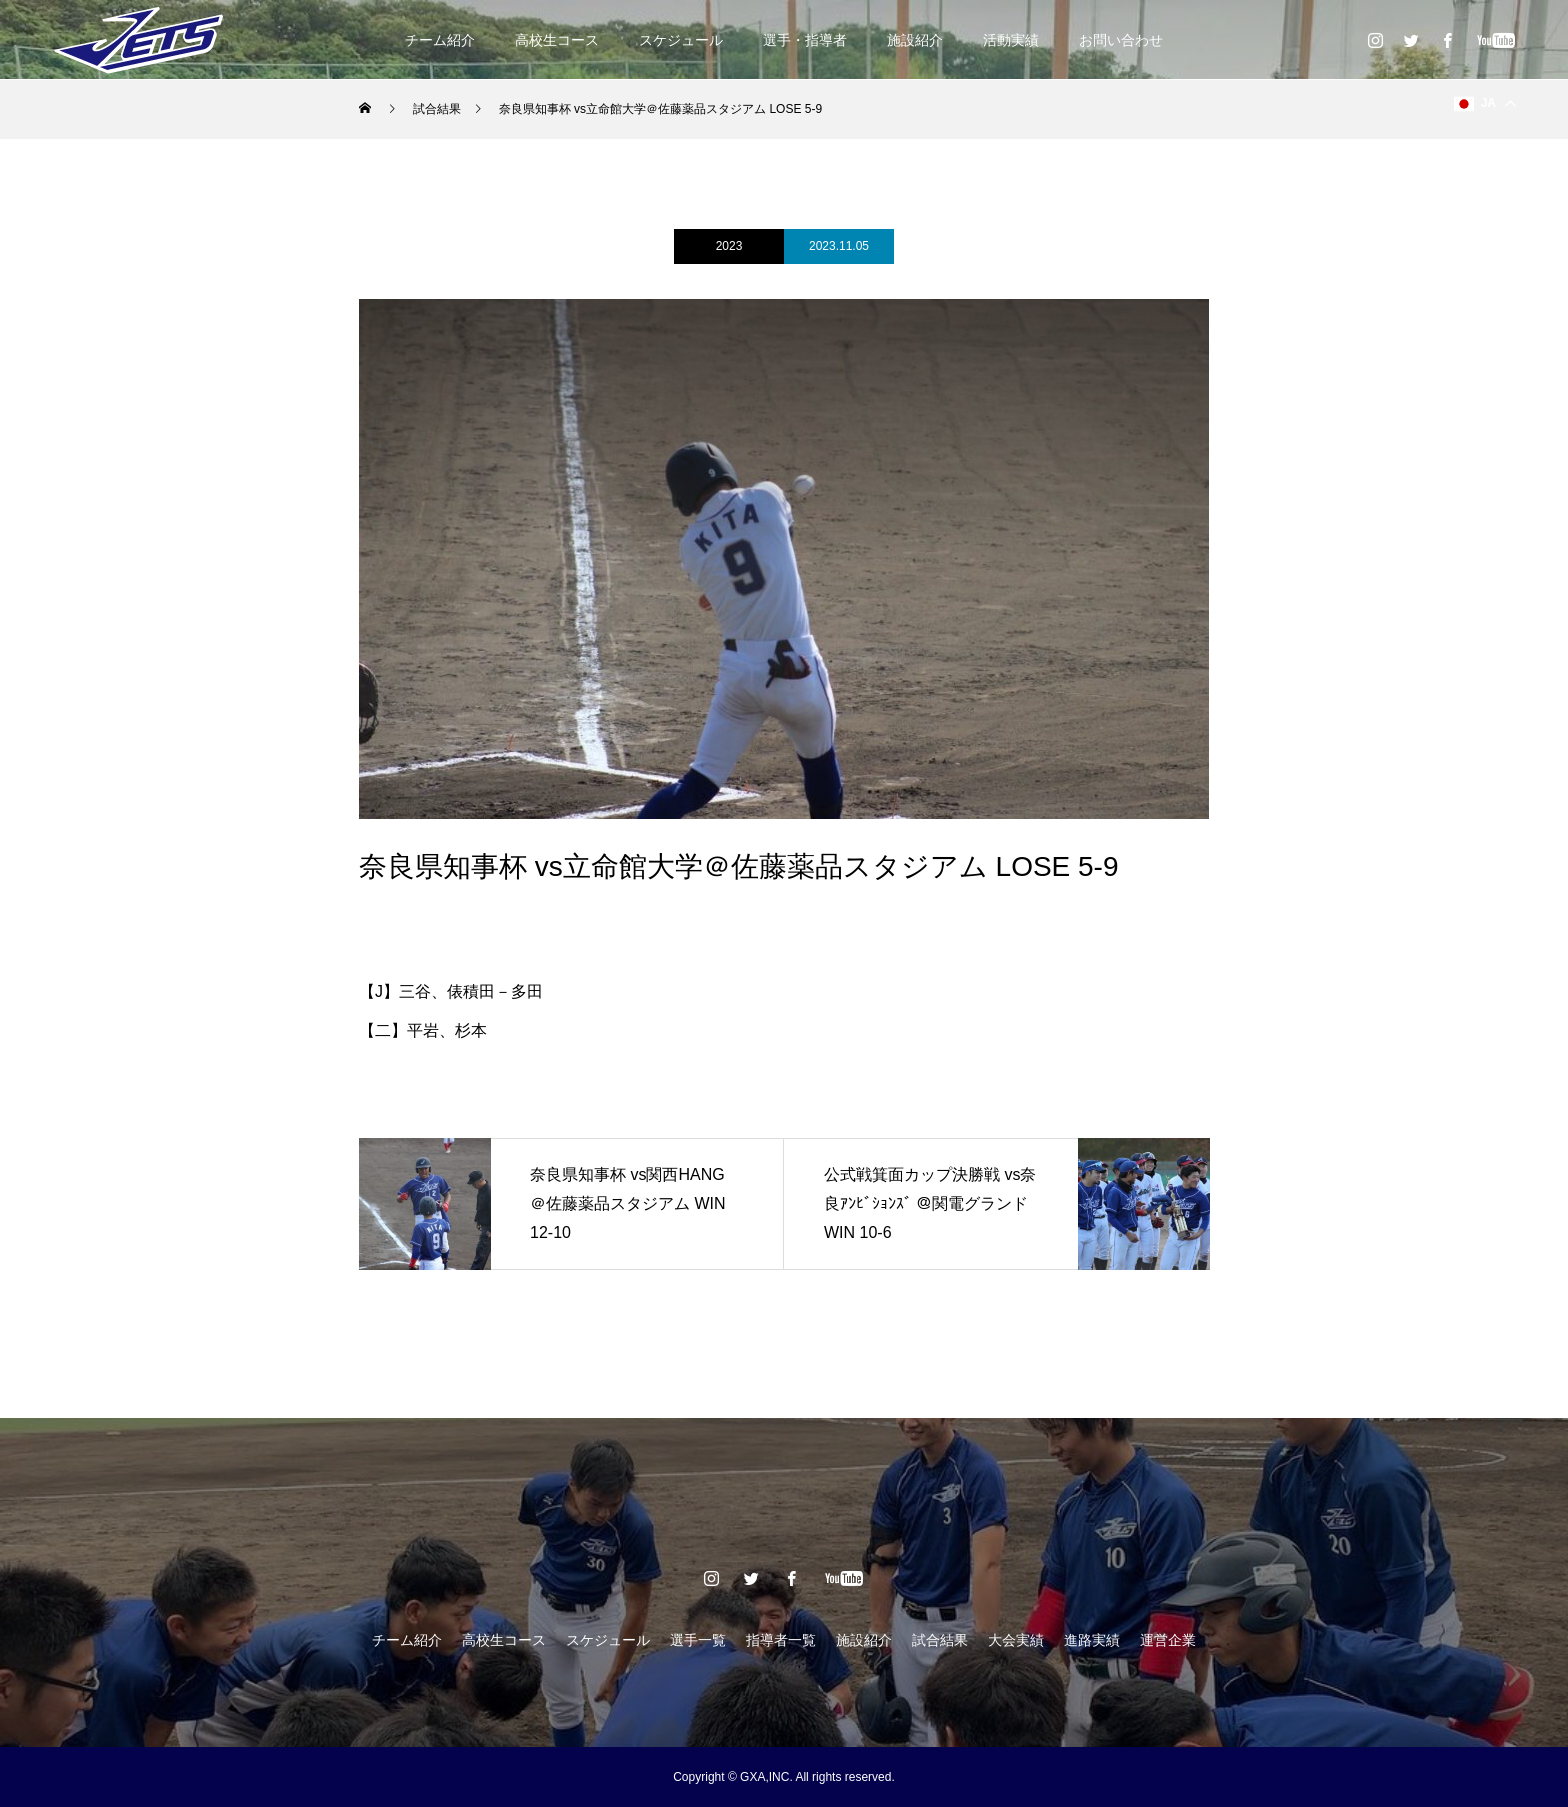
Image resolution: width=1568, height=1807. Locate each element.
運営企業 (1168, 1640)
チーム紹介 (440, 40)
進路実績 (1092, 1640)
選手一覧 (698, 1640)
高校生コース (557, 40)
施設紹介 (915, 40)
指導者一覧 (781, 1640)
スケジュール (681, 40)
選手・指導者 (805, 40)
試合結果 (940, 1640)
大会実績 (1016, 1640)
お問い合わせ (1121, 40)
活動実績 (1011, 40)
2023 (729, 246)
